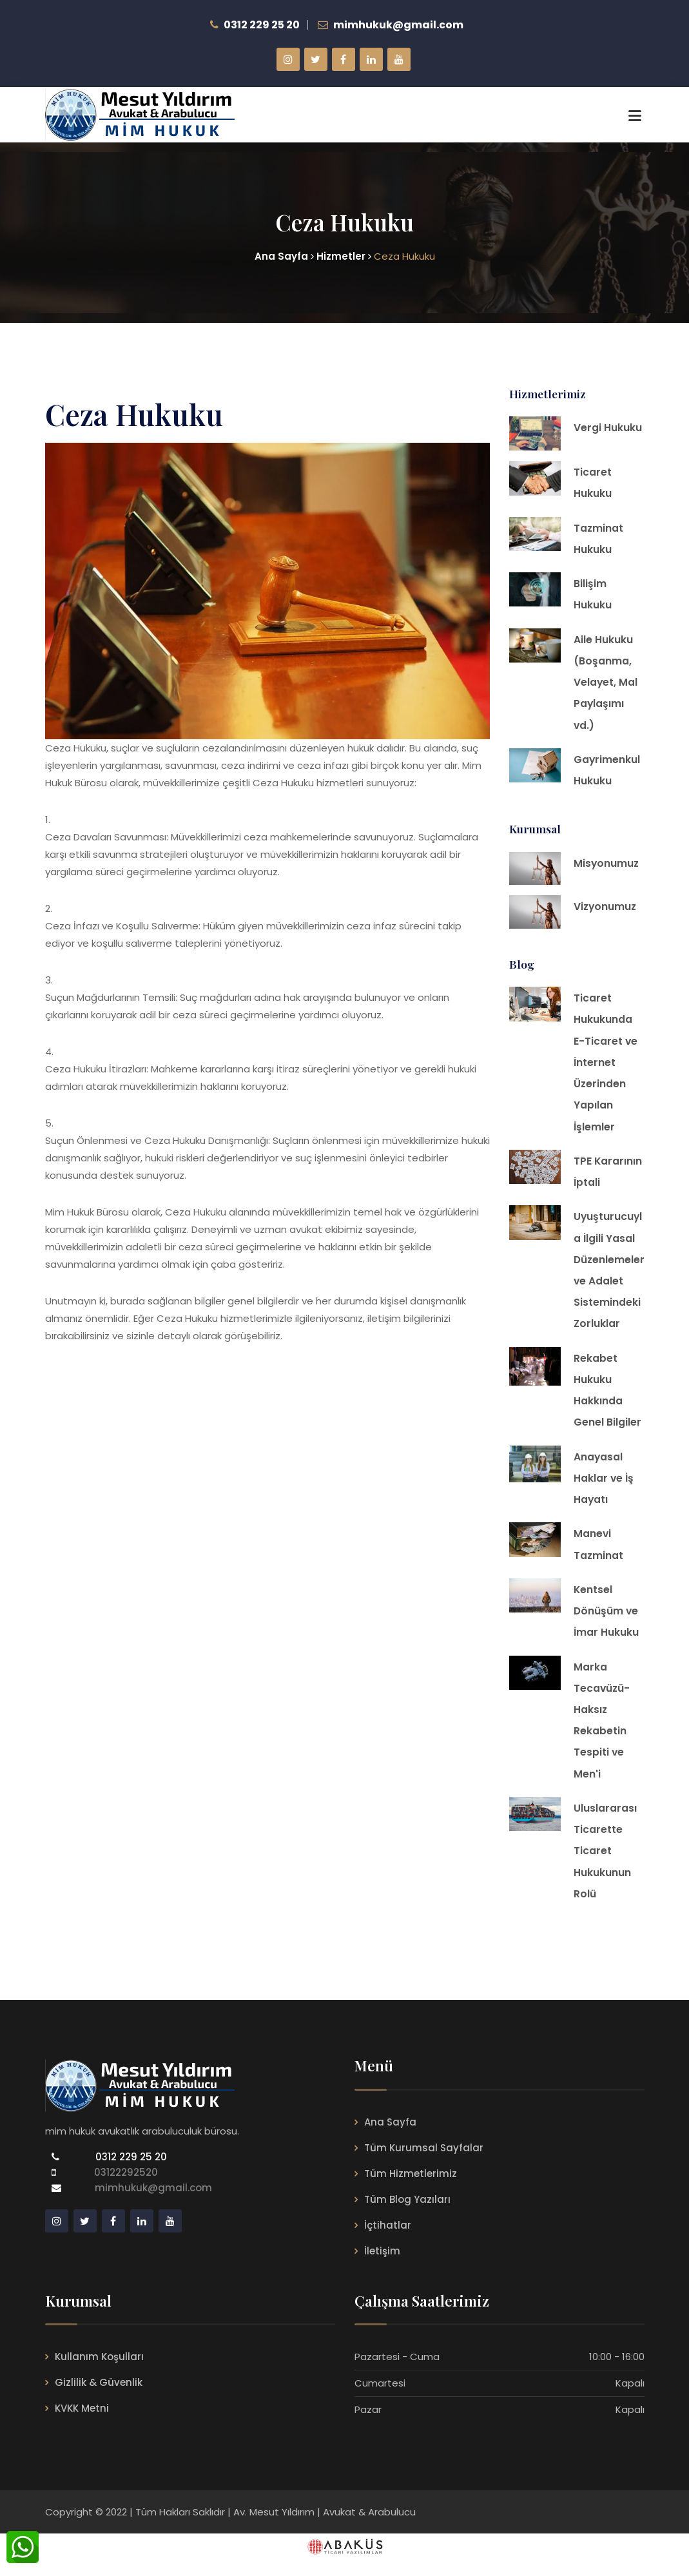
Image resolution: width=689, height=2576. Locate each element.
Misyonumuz (607, 867)
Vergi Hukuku (608, 427)
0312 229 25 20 (130, 2175)
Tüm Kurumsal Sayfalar (423, 2166)
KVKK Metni (82, 2427)
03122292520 (123, 2191)
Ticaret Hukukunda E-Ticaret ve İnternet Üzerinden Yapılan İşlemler (606, 1068)
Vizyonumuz (606, 911)
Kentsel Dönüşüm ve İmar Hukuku (606, 1625)
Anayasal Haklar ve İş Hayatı (604, 1490)
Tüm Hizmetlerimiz (410, 2191)
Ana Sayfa (390, 2140)
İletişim (382, 2269)
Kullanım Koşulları (99, 2375)
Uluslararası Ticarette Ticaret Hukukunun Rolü (605, 1868)
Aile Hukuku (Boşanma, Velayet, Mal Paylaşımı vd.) (606, 685)
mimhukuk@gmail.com (153, 2206)
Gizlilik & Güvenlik (98, 2401)
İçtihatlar (387, 2243)
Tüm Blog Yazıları (407, 2217)
